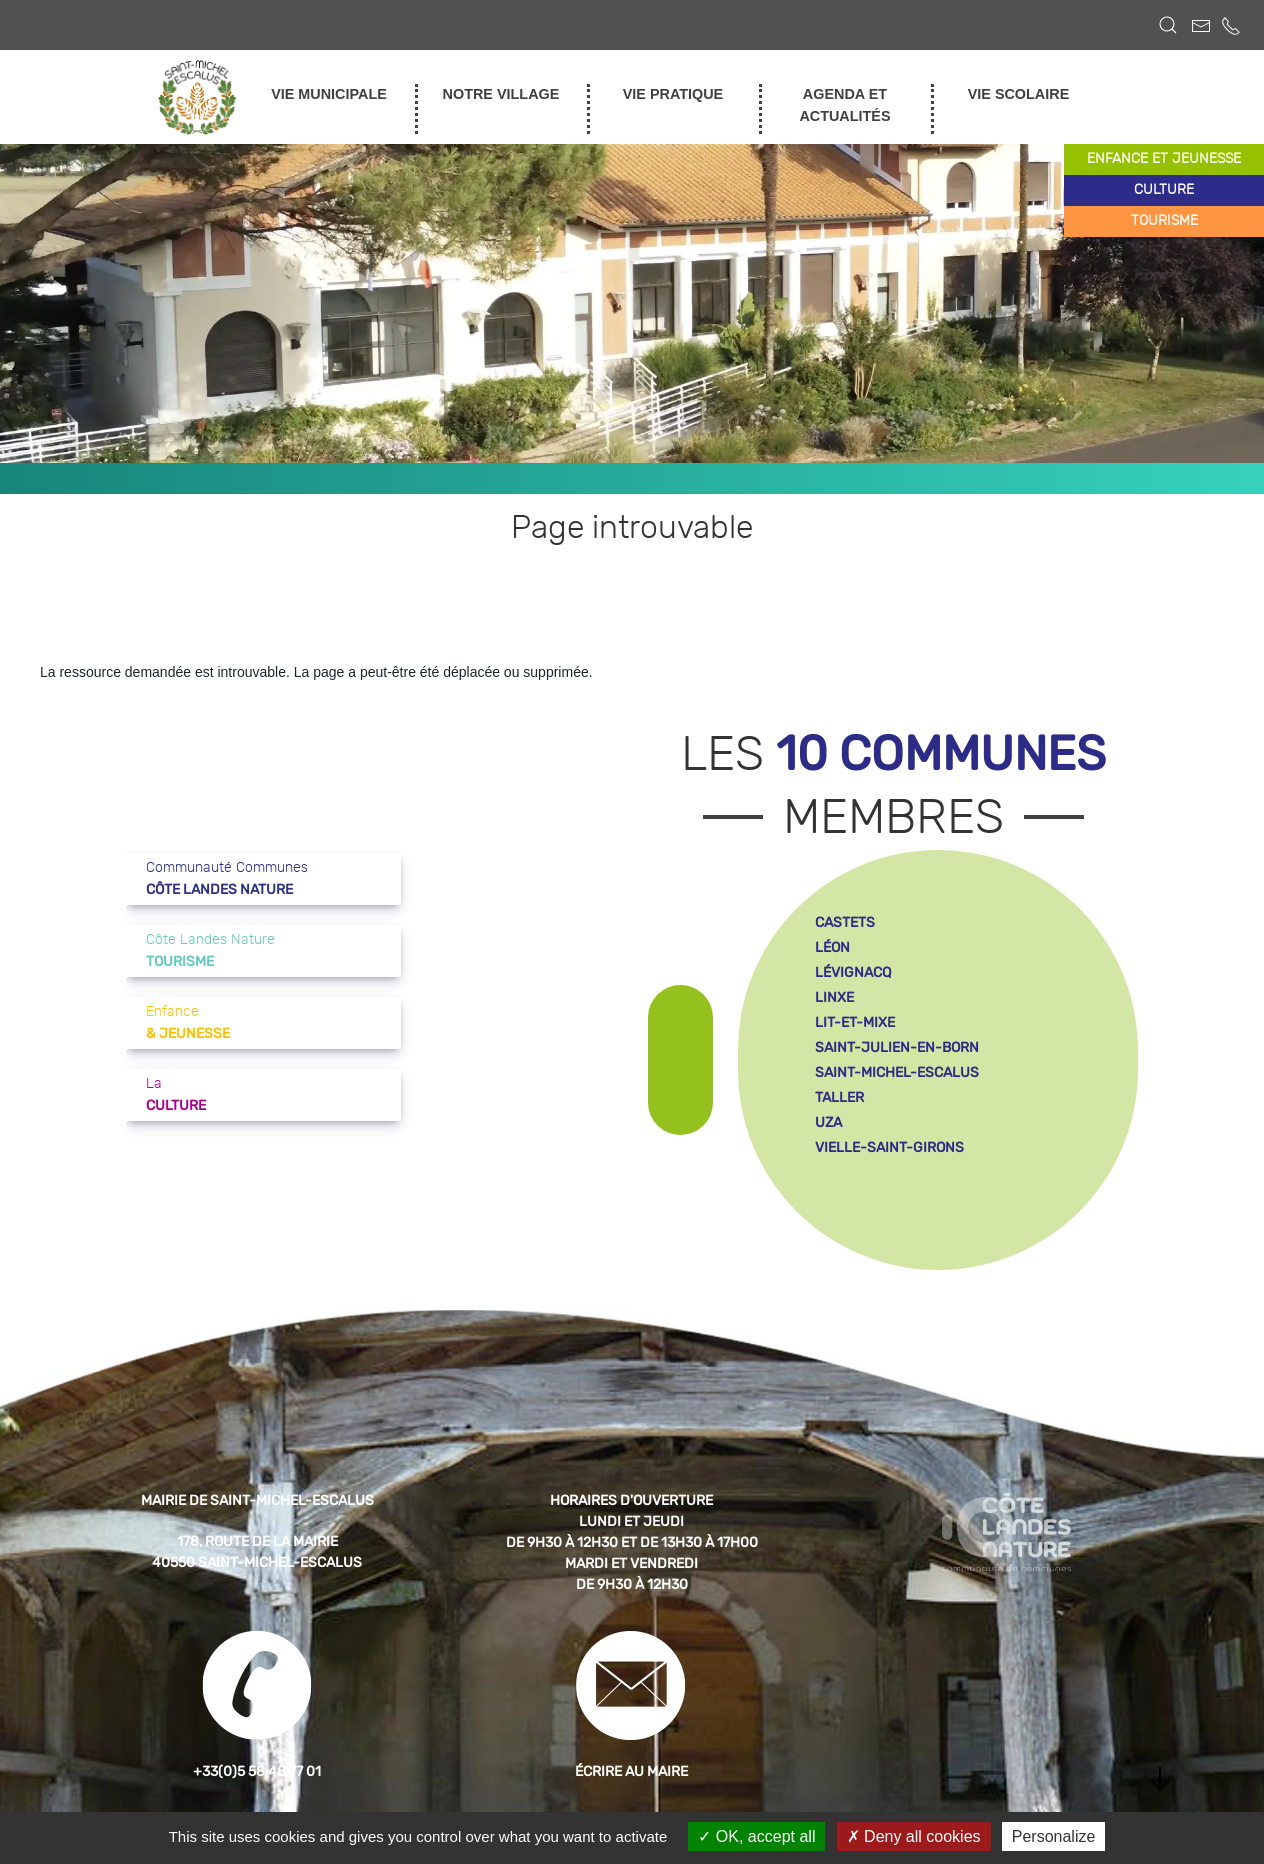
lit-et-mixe (855, 1022)
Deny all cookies (914, 1836)
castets (845, 922)
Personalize (1054, 1836)
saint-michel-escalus (897, 1072)
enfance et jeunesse (1164, 159)
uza (828, 1122)
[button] (1168, 25)
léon (832, 947)
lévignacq (853, 972)
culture (1164, 190)
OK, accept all (756, 1836)
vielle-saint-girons (889, 1147)
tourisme (1164, 221)
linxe (834, 997)
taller (839, 1097)
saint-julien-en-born (897, 1047)
